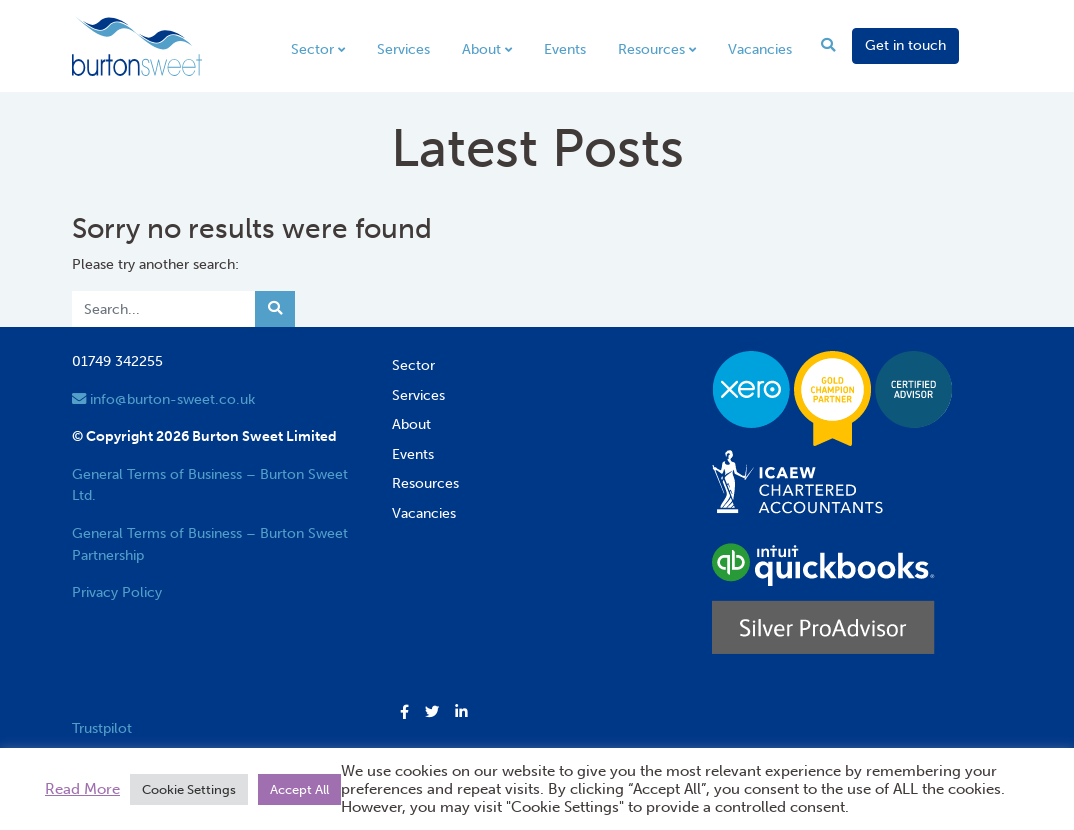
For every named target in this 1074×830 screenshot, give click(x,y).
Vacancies (760, 49)
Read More (82, 789)
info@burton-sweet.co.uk (163, 399)
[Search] (164, 309)
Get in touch (905, 45)
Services (403, 49)
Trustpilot (102, 728)
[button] (404, 713)
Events (565, 49)
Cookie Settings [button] (189, 789)
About (481, 49)
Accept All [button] (299, 789)
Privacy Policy (117, 592)
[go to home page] (137, 45)
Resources (651, 49)
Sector (312, 49)
